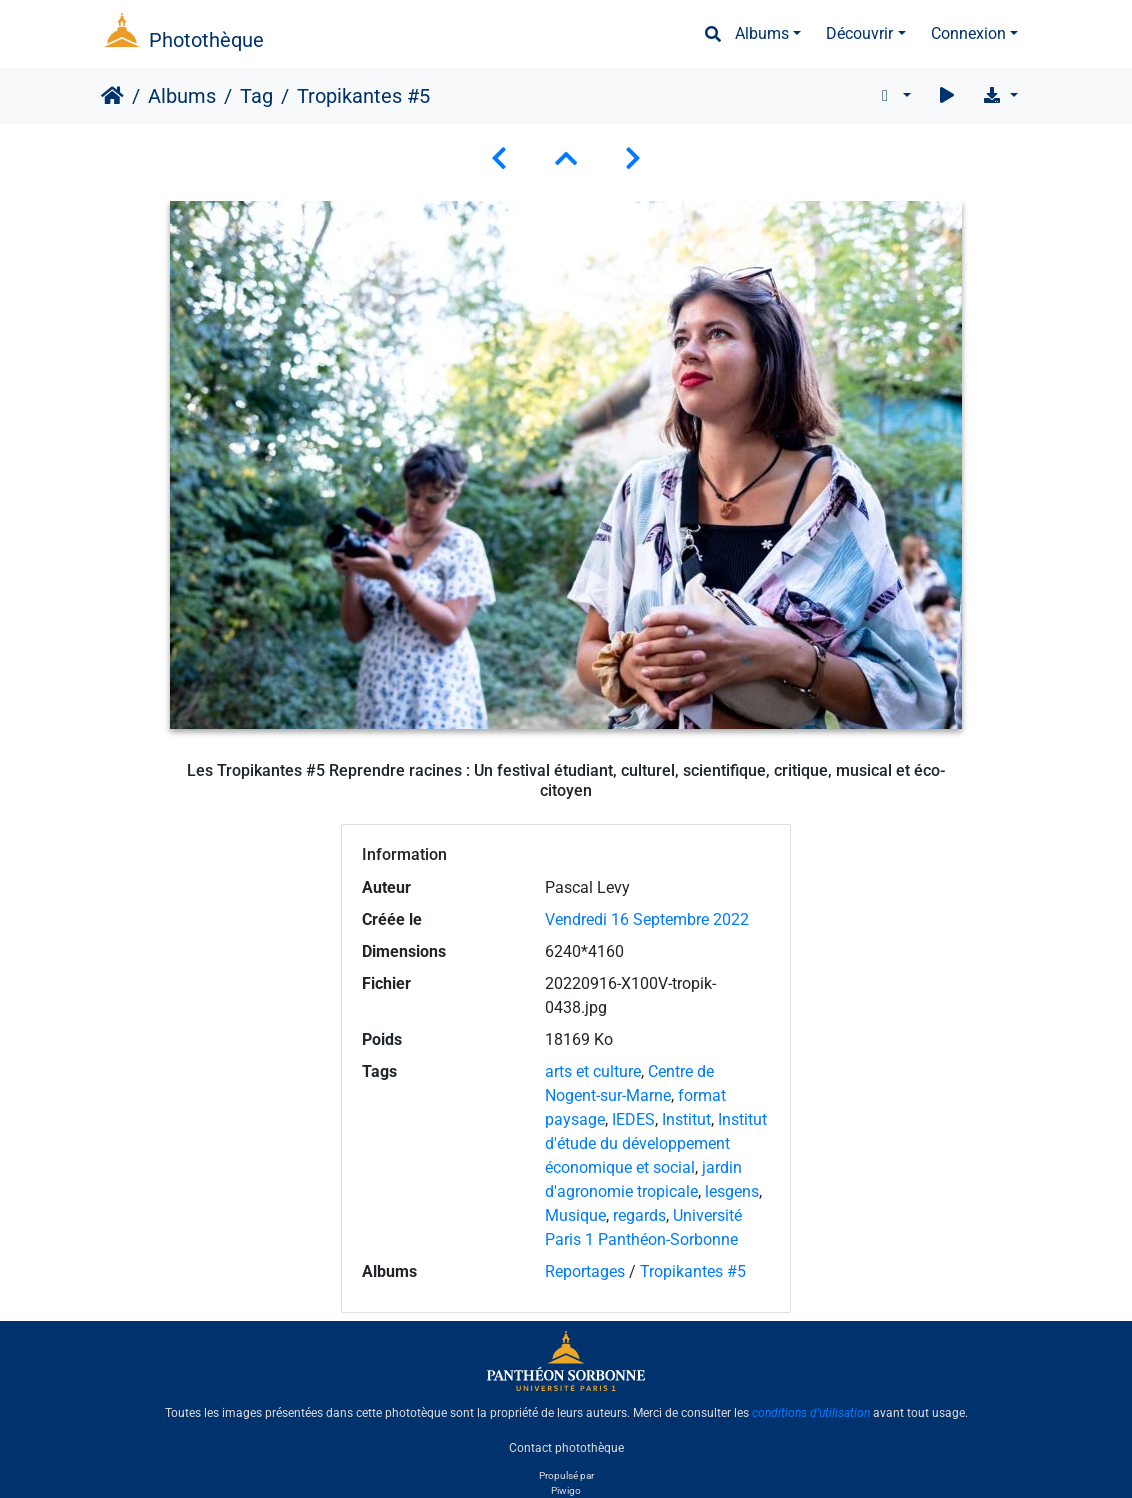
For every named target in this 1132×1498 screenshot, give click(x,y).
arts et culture (593, 1071)
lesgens (732, 1191)
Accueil (112, 96)
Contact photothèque (566, 1447)
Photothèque (206, 40)
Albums (762, 33)
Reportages (585, 1271)
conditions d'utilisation (811, 1413)
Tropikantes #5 (693, 1271)
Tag (256, 96)
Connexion (968, 33)
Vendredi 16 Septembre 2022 (647, 919)
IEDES (633, 1119)
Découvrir (859, 33)
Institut (686, 1119)
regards (639, 1215)
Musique (575, 1215)
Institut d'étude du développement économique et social (656, 1143)
